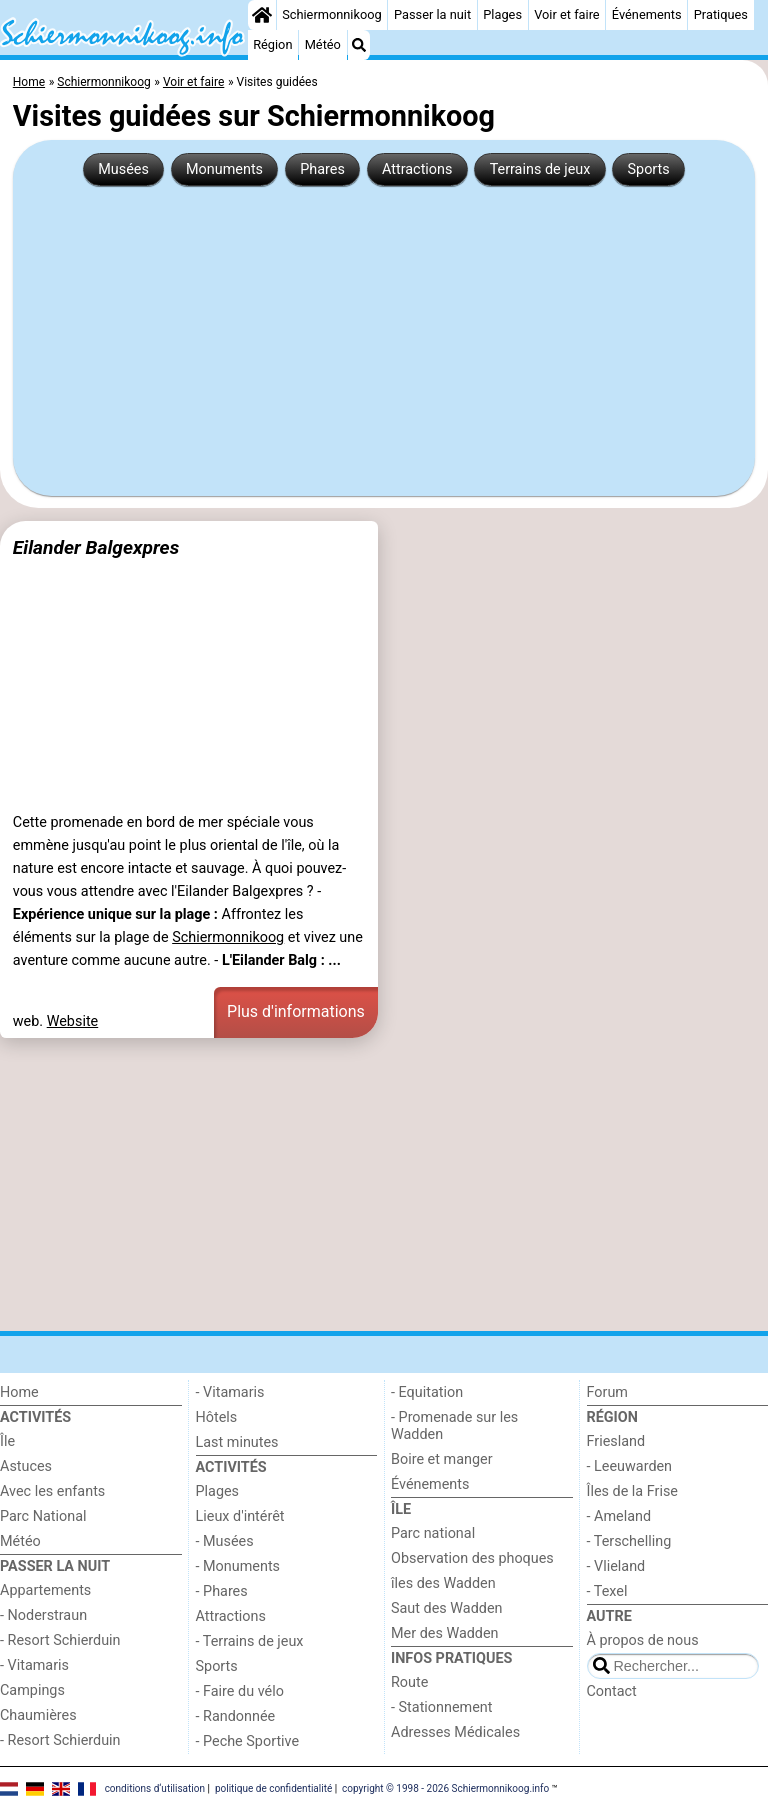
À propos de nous (643, 1640)
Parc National (43, 1516)
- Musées (225, 1541)
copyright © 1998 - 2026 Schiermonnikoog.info (445, 1788)
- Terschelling (629, 1541)
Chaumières (38, 1715)
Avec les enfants (52, 1491)
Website (73, 1021)
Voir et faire (566, 14)
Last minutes (237, 1442)
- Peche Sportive (248, 1741)
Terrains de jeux (540, 169)
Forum (607, 1392)
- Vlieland (616, 1566)
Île (7, 1441)
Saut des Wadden (447, 1608)
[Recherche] (359, 45)
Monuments (224, 169)
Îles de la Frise (632, 1491)
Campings (32, 1690)
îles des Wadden (443, 1583)
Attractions (417, 169)
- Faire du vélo (240, 1691)
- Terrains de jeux (250, 1641)
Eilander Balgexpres (96, 547)
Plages (502, 14)
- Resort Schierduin (60, 1640)
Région (272, 44)
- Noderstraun (43, 1615)
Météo (323, 44)
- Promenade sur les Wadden (454, 1426)
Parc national (433, 1533)
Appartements (45, 1590)
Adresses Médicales (455, 1732)
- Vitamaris (34, 1665)
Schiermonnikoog (332, 14)
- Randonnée (236, 1716)
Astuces (26, 1466)
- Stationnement (441, 1707)
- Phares (222, 1591)
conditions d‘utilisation (155, 1788)
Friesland (616, 1441)
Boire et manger (442, 1459)
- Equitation (427, 1392)
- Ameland (619, 1516)
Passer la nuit (432, 14)
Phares (322, 169)
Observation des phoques (472, 1558)
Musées (123, 169)
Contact (612, 1691)
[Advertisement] (384, 333)
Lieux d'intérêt (240, 1516)
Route (409, 1682)
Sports (649, 169)
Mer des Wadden (445, 1633)
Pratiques (721, 14)
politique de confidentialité (273, 1788)
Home (19, 1392)
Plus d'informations (296, 1011)
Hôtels (217, 1417)
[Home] (262, 15)
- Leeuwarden (630, 1466)
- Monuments (238, 1566)
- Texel (607, 1591)
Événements (647, 14)
